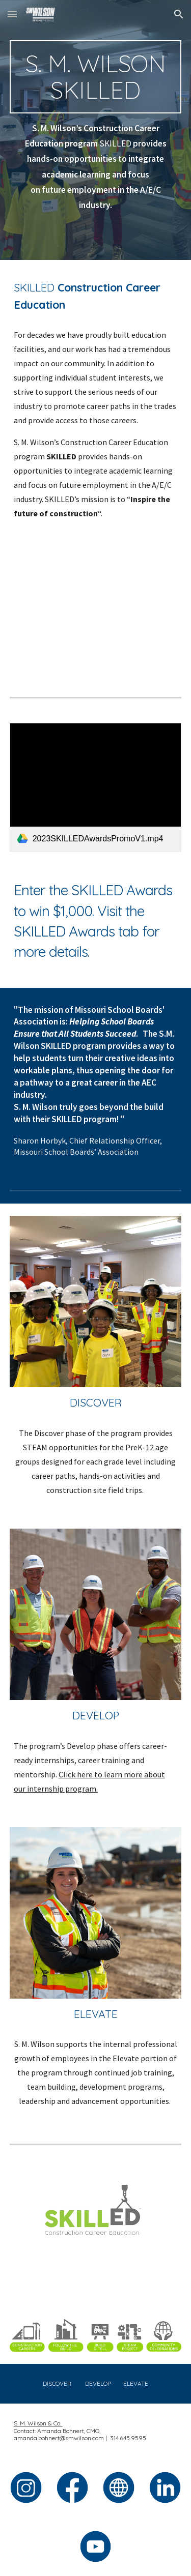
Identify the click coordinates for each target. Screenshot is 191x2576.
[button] (12, 14)
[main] (96, 76)
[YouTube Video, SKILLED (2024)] (96, 610)
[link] (96, 787)
